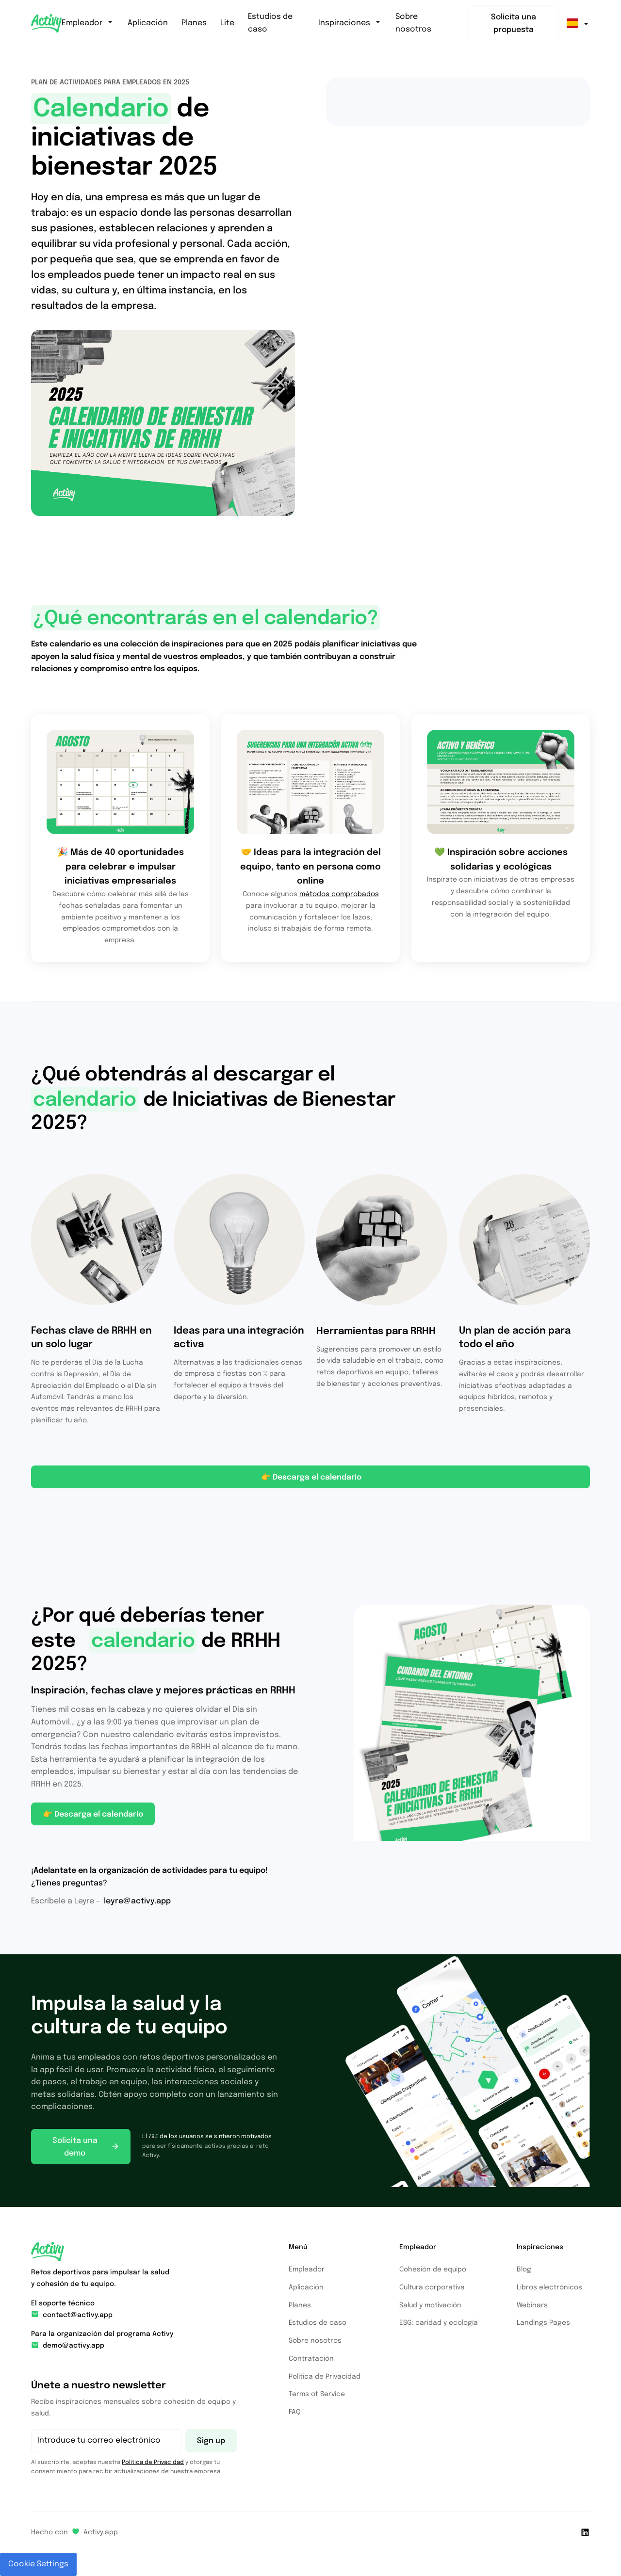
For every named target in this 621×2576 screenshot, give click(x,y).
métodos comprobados (339, 894)
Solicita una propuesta (513, 23)
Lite (227, 23)
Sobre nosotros (413, 23)
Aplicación (148, 23)
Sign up (211, 2441)
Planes (194, 23)
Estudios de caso (270, 23)
